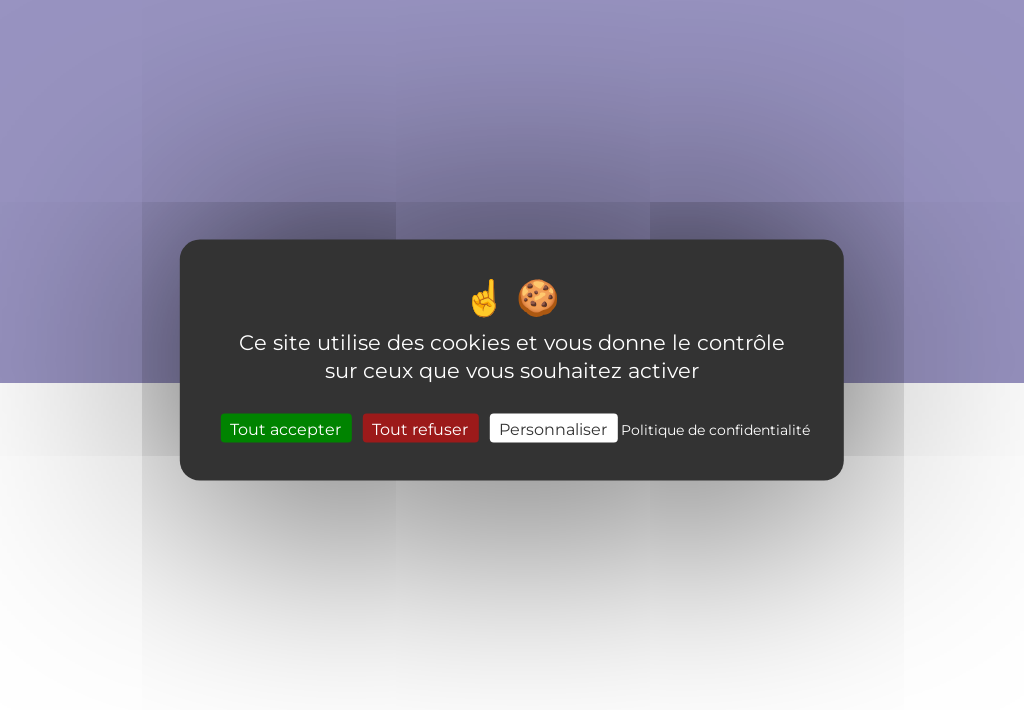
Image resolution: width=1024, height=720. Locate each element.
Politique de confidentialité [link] (715, 428)
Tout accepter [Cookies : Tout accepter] (285, 427)
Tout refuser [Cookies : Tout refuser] (420, 427)
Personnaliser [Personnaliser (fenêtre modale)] (553, 427)
